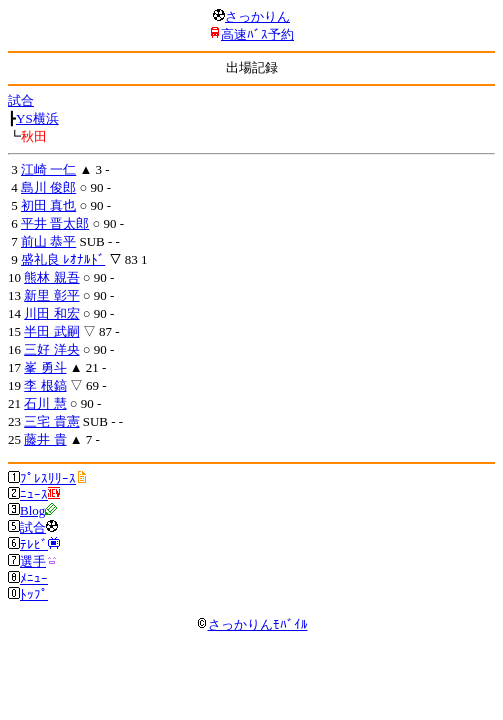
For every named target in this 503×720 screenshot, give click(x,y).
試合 (21, 100)
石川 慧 (45, 403)
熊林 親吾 (51, 277)
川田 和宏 (51, 313)
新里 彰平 (51, 295)
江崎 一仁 (48, 169)
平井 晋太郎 (55, 223)
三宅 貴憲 (51, 421)
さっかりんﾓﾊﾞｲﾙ (252, 624)
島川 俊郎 (48, 187)
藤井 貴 (45, 439)
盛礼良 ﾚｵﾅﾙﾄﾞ (63, 259)
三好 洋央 (51, 349)
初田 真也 (48, 205)
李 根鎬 (45, 385)
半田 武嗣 (51, 331)
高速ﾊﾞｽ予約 (257, 34)
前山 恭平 (48, 241)
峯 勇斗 (45, 367)
